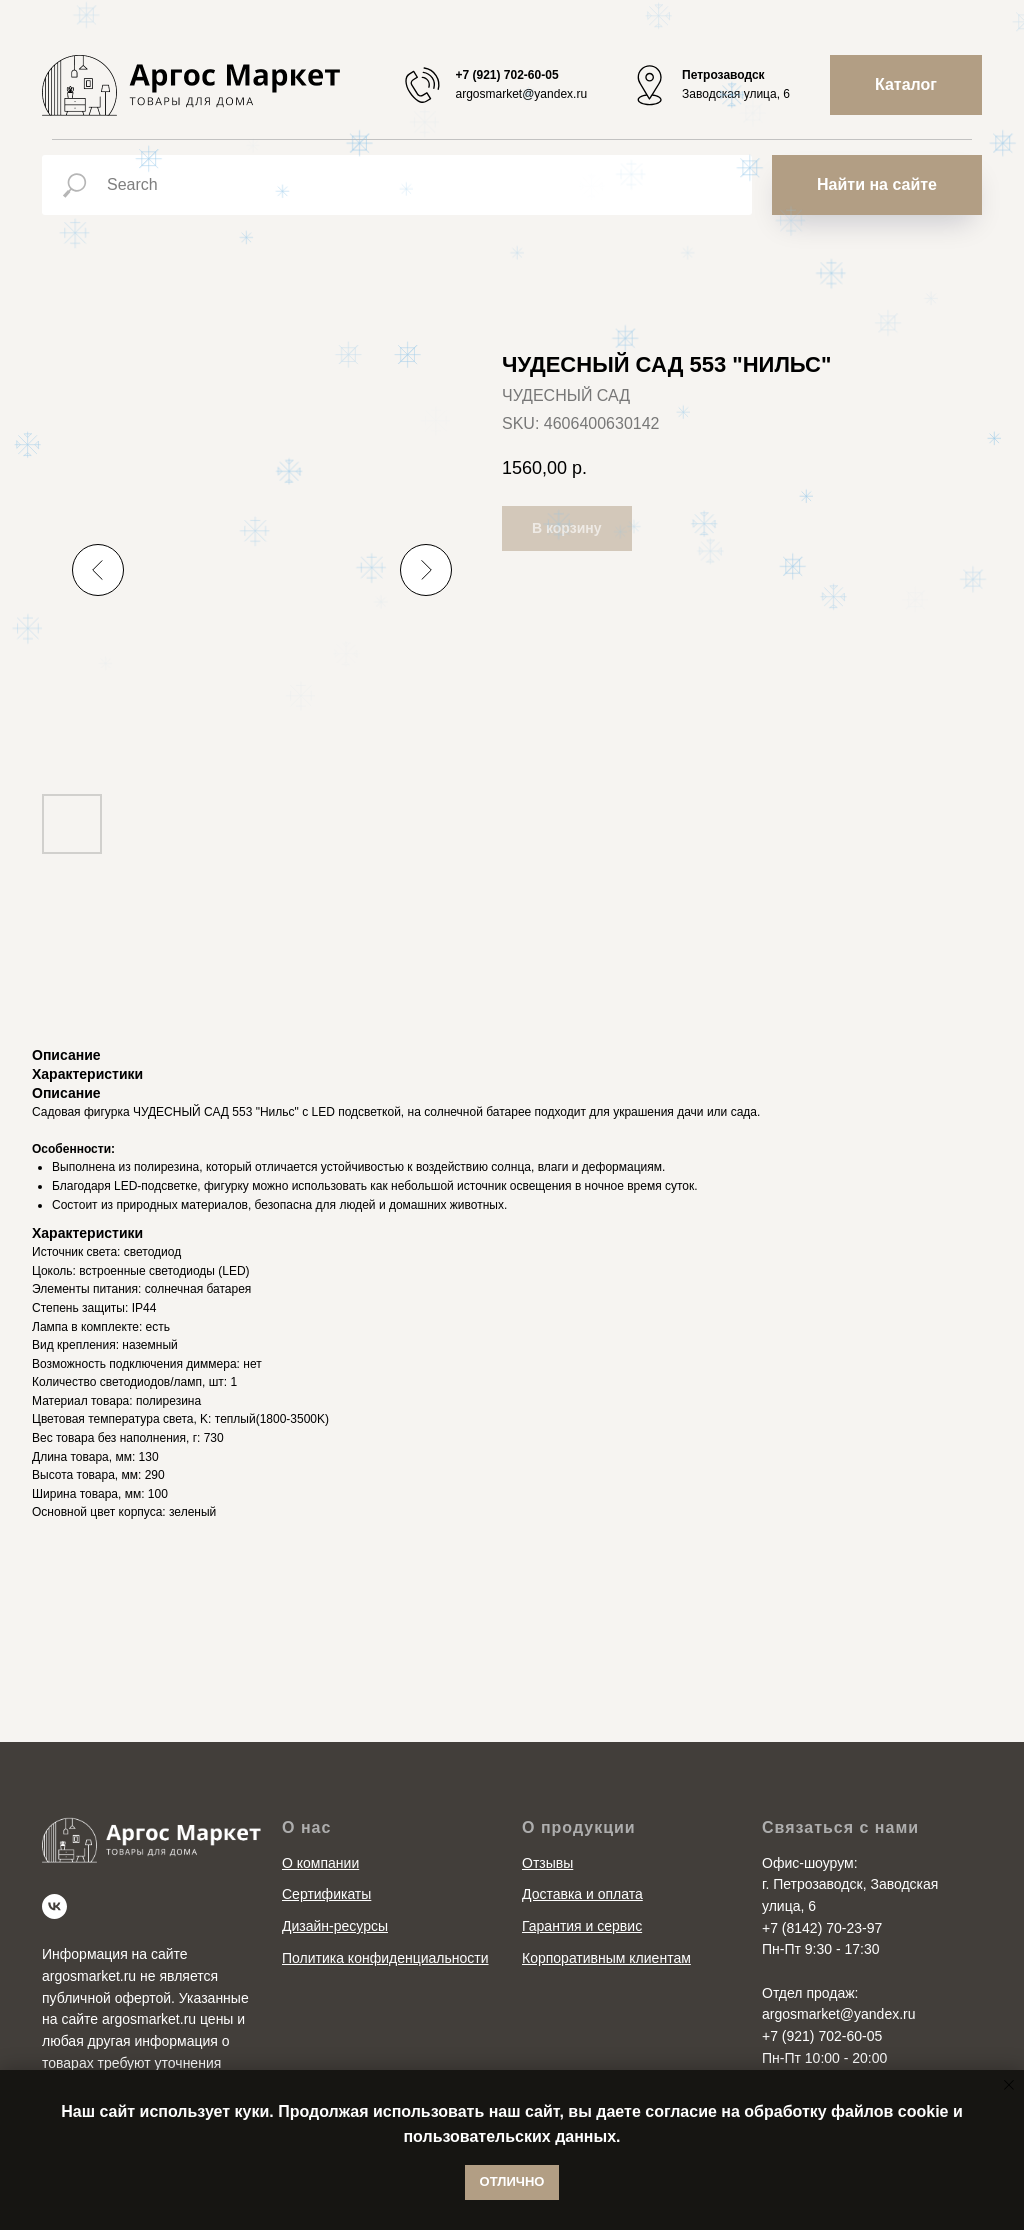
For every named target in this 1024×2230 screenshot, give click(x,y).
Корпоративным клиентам (606, 1958)
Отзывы (547, 1863)
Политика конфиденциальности (385, 1958)
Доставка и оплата (582, 1894)
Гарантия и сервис (582, 1926)
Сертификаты (326, 1894)
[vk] (54, 1906)
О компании (320, 1863)
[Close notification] (1009, 2085)
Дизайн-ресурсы (335, 1926)
